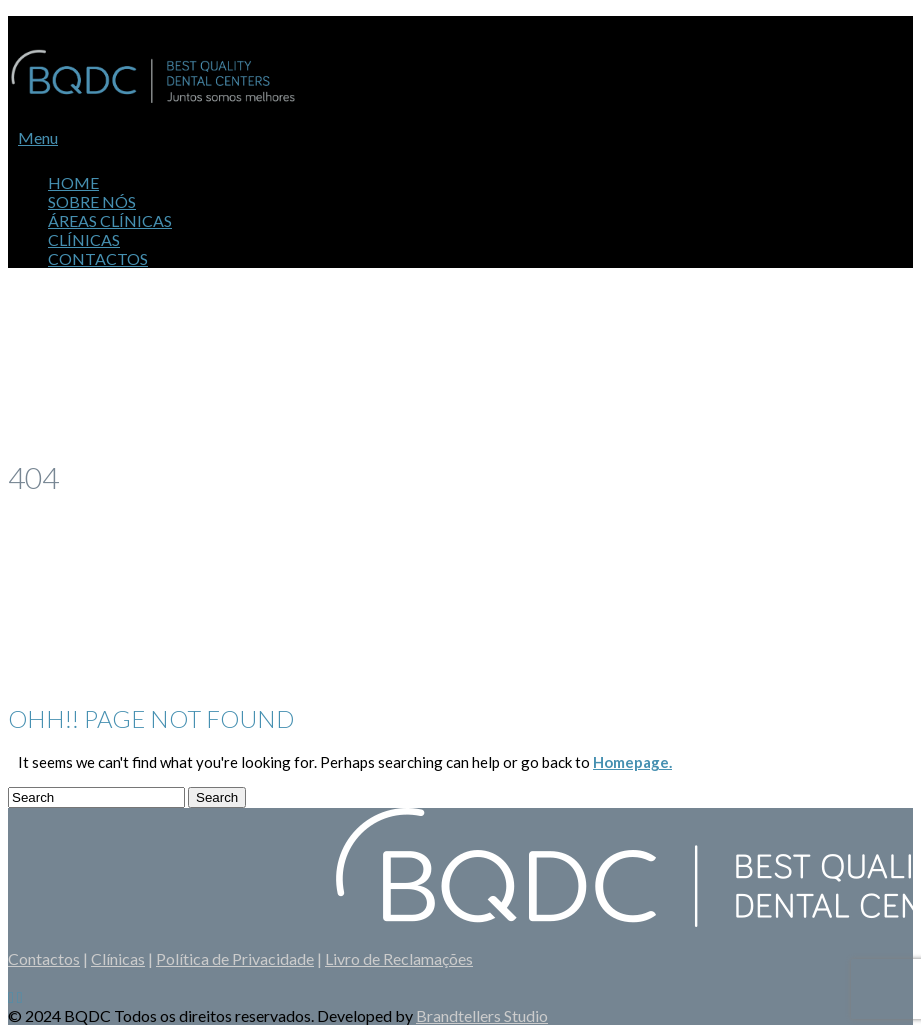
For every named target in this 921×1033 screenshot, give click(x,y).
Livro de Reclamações (399, 958)
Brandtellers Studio (482, 1015)
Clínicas (118, 958)
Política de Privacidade (235, 958)
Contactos (98, 258)
